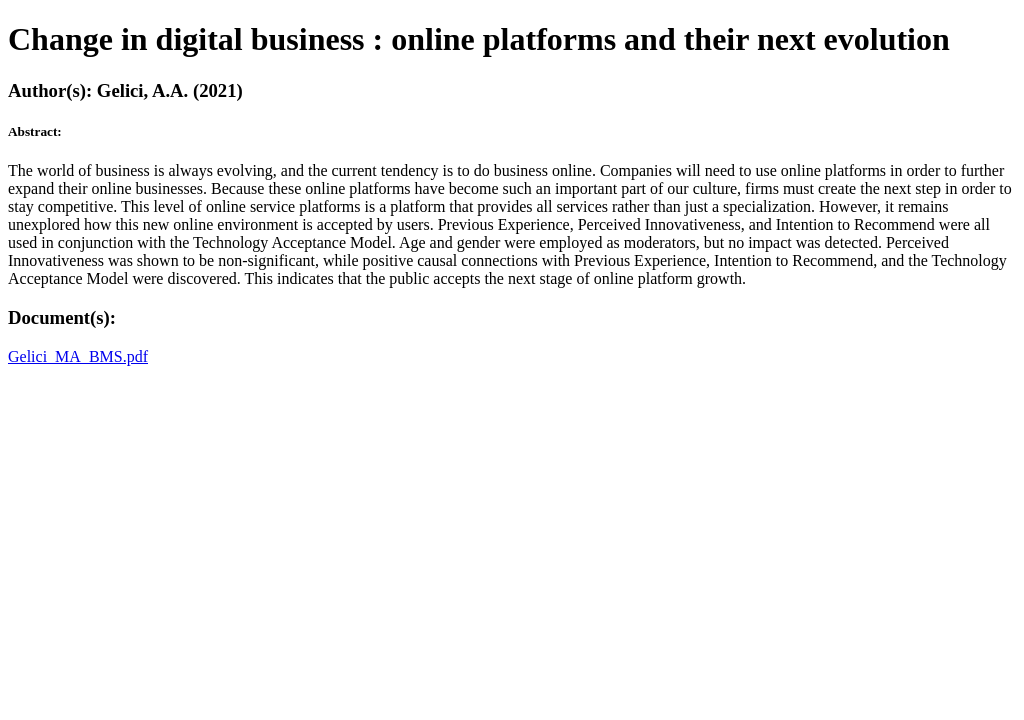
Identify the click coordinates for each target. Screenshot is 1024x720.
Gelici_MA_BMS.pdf (78, 356)
